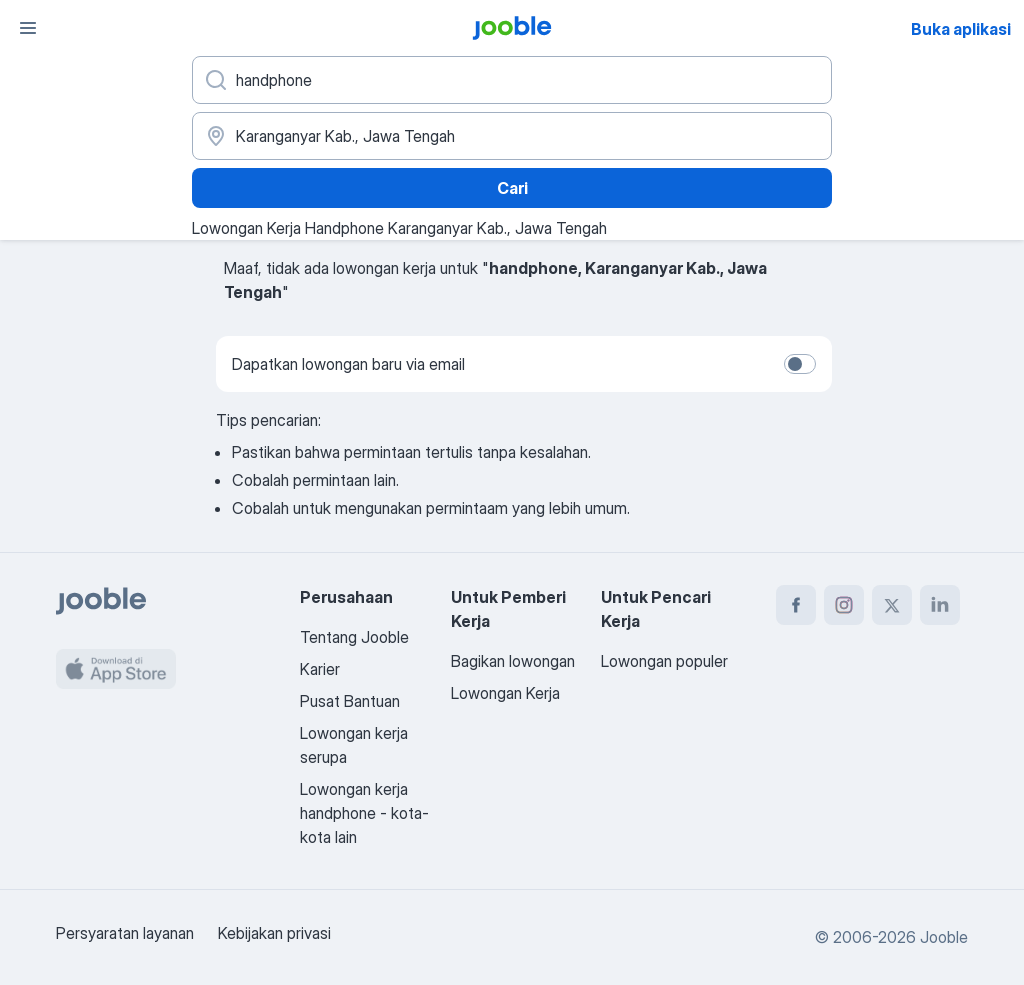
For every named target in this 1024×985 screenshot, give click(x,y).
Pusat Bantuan (350, 701)
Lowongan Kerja (505, 693)
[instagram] (844, 605)
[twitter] (892, 605)
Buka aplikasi (961, 29)
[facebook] (796, 605)
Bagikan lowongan (513, 661)
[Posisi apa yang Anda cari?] (512, 80)
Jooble (944, 937)
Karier (320, 669)
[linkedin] (940, 605)
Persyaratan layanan (125, 933)
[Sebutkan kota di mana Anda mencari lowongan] (512, 136)
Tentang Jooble (354, 637)
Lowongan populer (664, 661)
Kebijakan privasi (274, 933)
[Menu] (28, 28)
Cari (512, 188)
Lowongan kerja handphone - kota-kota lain (364, 813)
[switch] (800, 364)
